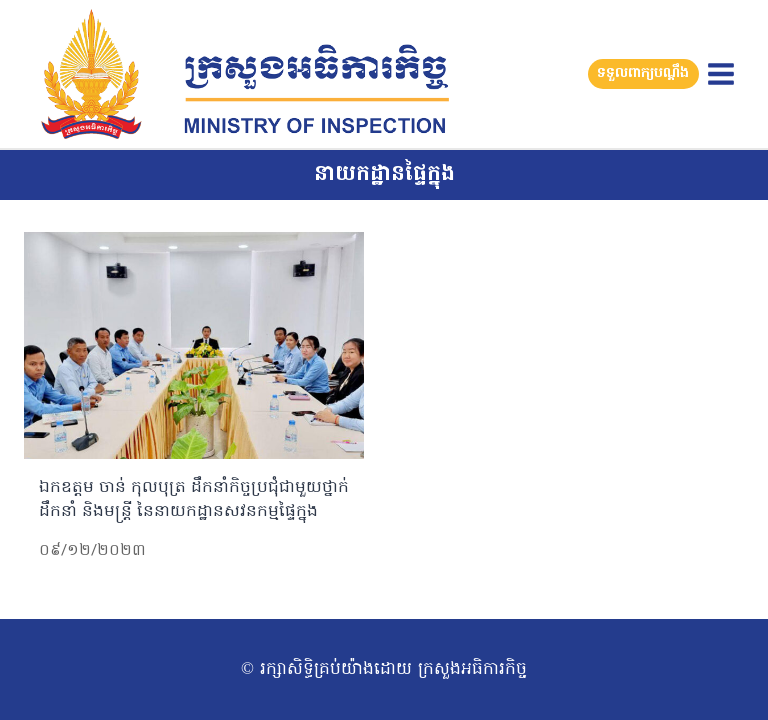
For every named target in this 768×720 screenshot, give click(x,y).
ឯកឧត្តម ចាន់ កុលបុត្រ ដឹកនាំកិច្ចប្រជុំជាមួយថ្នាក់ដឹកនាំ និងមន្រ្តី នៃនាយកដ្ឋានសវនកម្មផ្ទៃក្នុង (194, 500)
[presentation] (194, 345)
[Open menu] (720, 73)
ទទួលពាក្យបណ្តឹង (643, 73)
